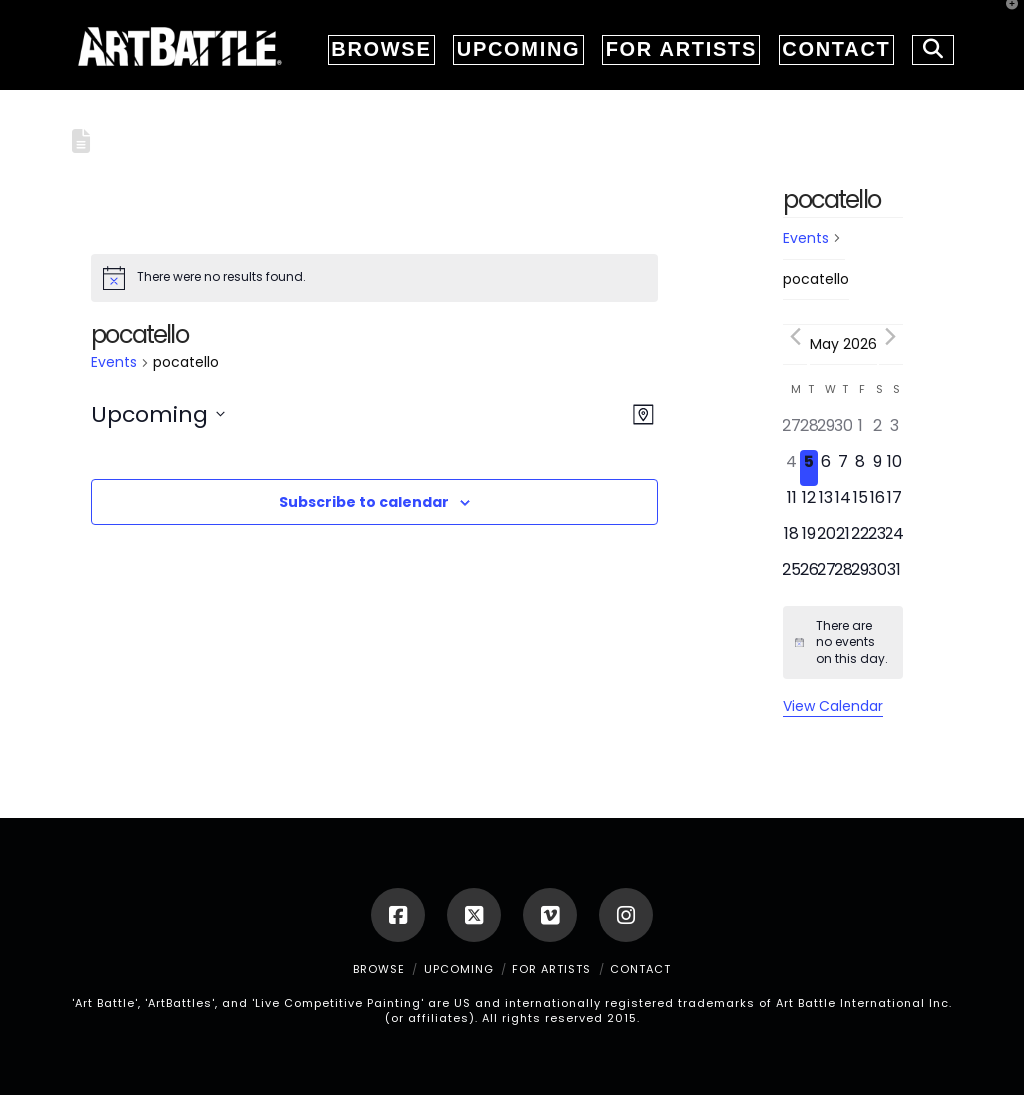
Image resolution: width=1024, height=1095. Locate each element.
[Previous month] (795, 337)
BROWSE (379, 969)
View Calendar (833, 706)
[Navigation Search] (927, 45)
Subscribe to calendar (364, 502)
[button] (1005, 19)
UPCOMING (459, 969)
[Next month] (891, 337)
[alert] (374, 278)
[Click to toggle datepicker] (158, 414)
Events (114, 362)
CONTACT (640, 969)
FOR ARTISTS (551, 969)
